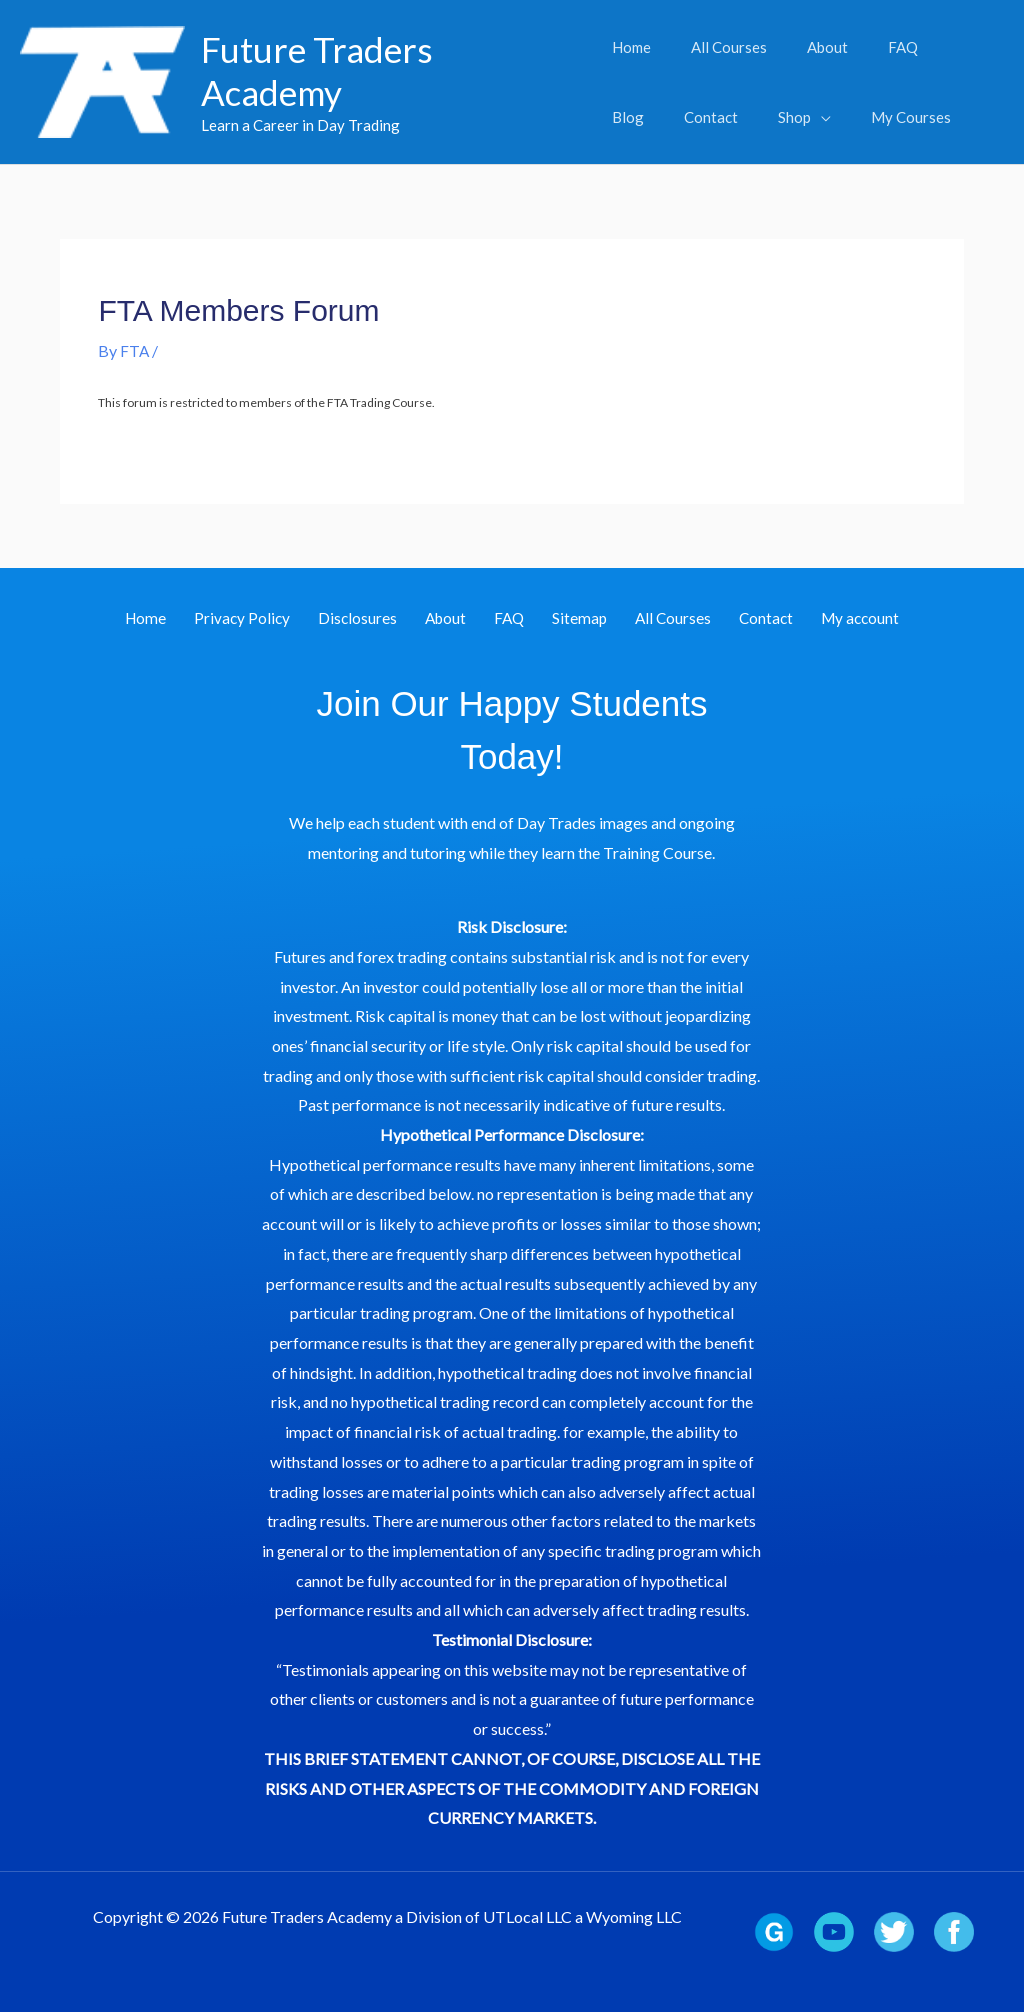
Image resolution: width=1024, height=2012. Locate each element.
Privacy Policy (272, 618)
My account (820, 618)
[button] (722, 117)
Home (185, 618)
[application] (739, 117)
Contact (735, 618)
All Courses (652, 618)
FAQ (509, 618)
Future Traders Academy (317, 70)
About (455, 618)
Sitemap (569, 618)
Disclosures (377, 618)
